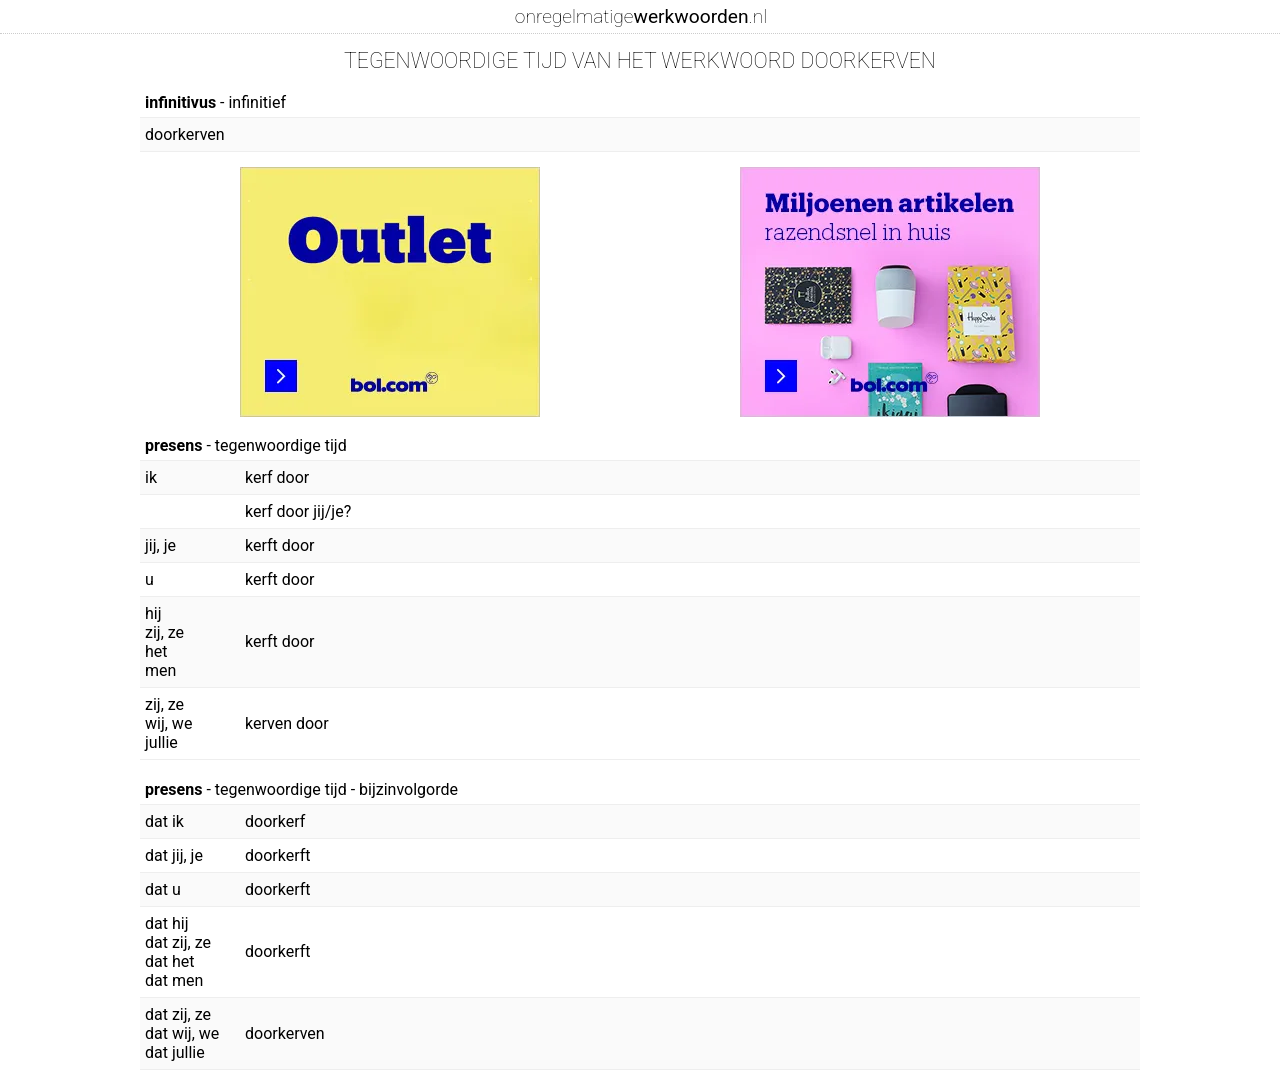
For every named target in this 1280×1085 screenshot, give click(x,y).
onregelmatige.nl (641, 16)
